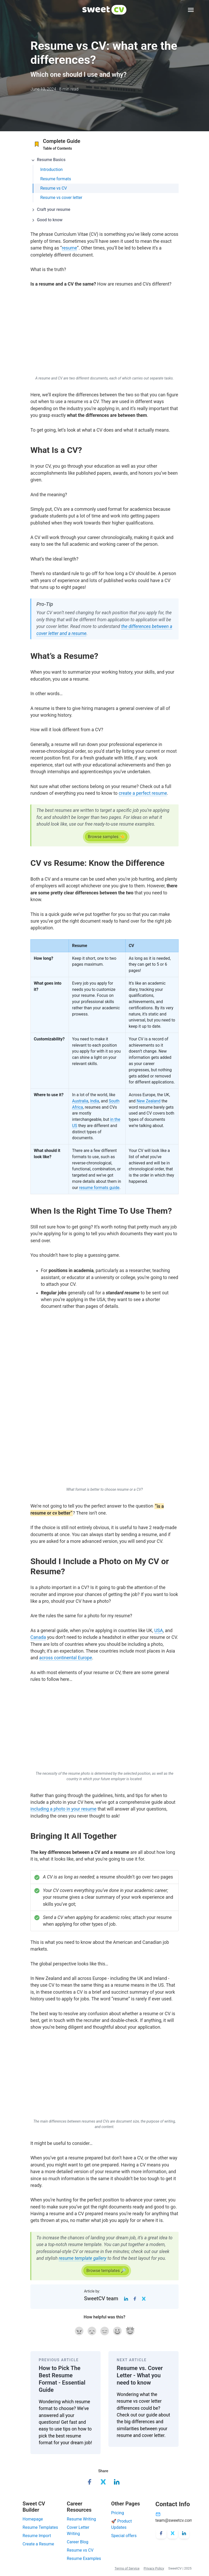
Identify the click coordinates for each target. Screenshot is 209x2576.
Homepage (33, 2519)
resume (69, 248)
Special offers (123, 2535)
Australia (80, 1101)
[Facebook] (135, 2298)
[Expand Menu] (191, 10)
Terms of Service (127, 2568)
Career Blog (77, 2541)
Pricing (117, 2512)
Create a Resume (38, 2544)
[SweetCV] (104, 10)
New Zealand (148, 1101)
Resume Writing (81, 2519)
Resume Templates (40, 2527)
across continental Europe (65, 1657)
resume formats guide (99, 1187)
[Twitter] (143, 2298)
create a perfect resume (143, 793)
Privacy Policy (154, 2568)
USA (158, 1630)
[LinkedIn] (126, 2298)
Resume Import (37, 2535)
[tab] (104, 158)
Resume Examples (84, 2558)
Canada (38, 1637)
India (94, 1101)
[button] (104, 160)
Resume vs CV (80, 2550)
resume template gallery (82, 2258)
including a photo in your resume (63, 1809)
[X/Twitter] (172, 2533)
